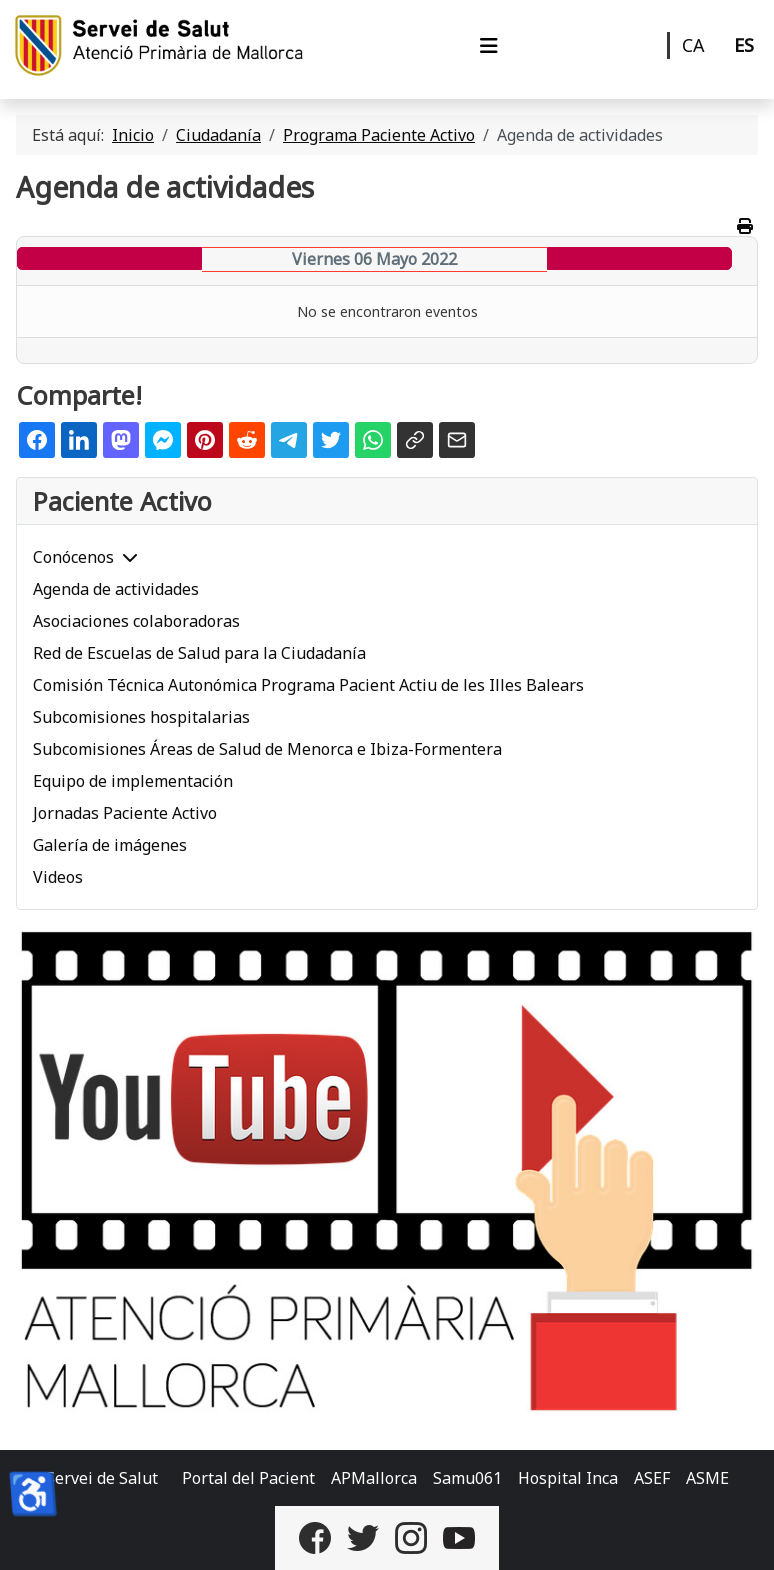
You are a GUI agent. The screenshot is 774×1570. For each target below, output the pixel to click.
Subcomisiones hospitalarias (141, 717)
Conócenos (73, 557)
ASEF (652, 1478)
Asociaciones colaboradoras (136, 621)
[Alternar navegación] (489, 46)
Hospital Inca (568, 1478)
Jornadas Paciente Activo (125, 813)
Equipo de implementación (133, 781)
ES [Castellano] (744, 45)
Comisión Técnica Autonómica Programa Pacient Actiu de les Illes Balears (308, 685)
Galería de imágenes (110, 845)
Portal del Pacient (248, 1478)
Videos (58, 877)
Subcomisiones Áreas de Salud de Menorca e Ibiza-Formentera (267, 749)
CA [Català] (693, 45)
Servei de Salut (102, 1478)
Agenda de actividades (116, 589)
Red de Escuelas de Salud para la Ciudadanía (199, 653)
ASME (707, 1478)
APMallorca (374, 1478)
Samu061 (467, 1478)
